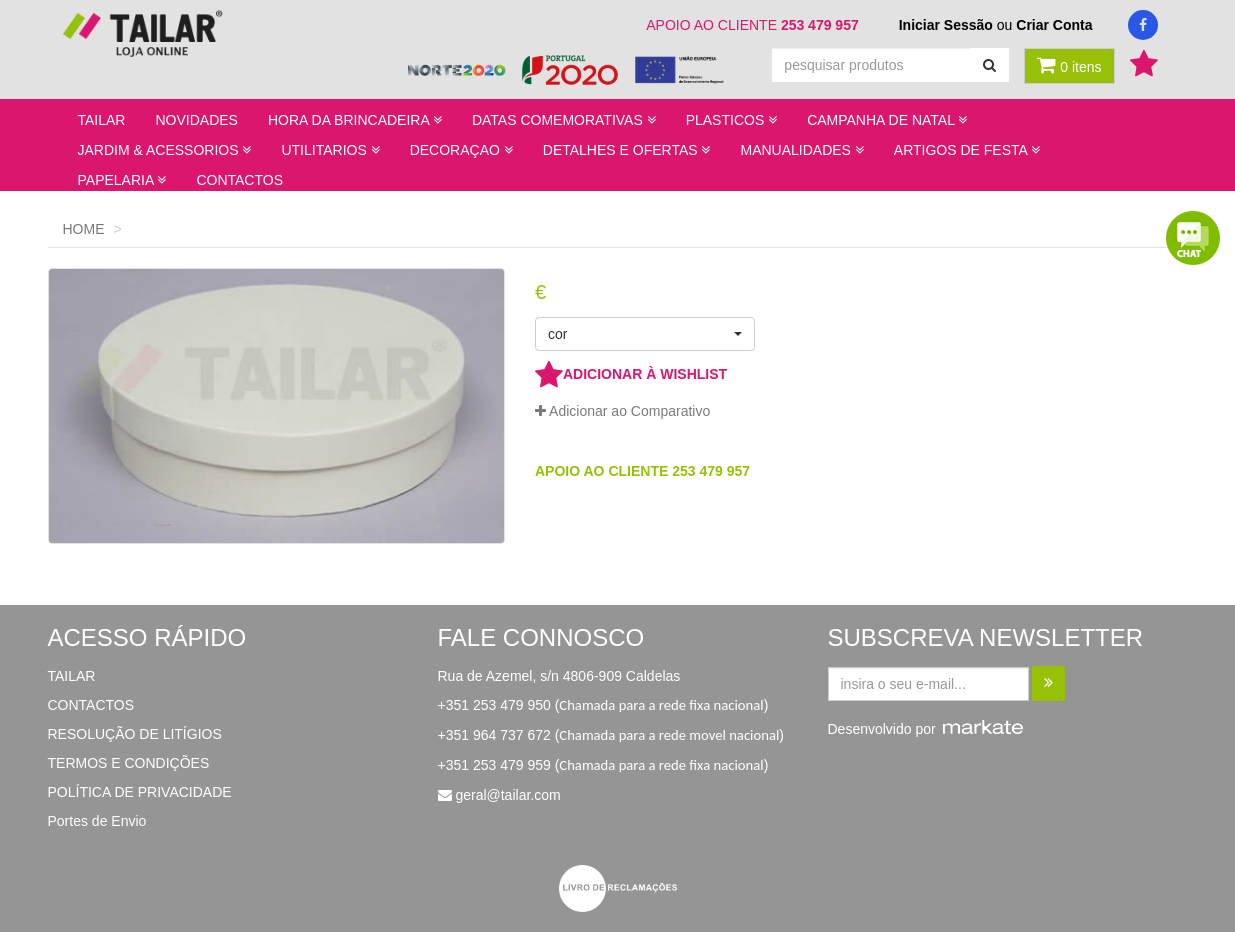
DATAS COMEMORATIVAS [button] (564, 120)
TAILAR (102, 120)
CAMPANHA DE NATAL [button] (887, 120)
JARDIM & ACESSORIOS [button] (165, 150)
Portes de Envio (97, 821)
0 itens (1069, 65)
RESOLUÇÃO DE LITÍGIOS (135, 734)
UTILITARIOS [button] (330, 150)
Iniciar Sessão (946, 25)
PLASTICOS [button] (731, 120)
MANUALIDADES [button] (801, 150)
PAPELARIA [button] (122, 180)
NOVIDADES (196, 120)
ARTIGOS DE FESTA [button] (967, 150)
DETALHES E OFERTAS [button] (627, 150)
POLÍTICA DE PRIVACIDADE (140, 792)
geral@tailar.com (507, 795)
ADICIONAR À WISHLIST (631, 374)
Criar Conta (1054, 25)
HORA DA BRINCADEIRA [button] (355, 120)
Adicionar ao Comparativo (622, 411)
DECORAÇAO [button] (461, 150)
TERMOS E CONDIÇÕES (129, 763)
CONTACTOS (239, 180)
